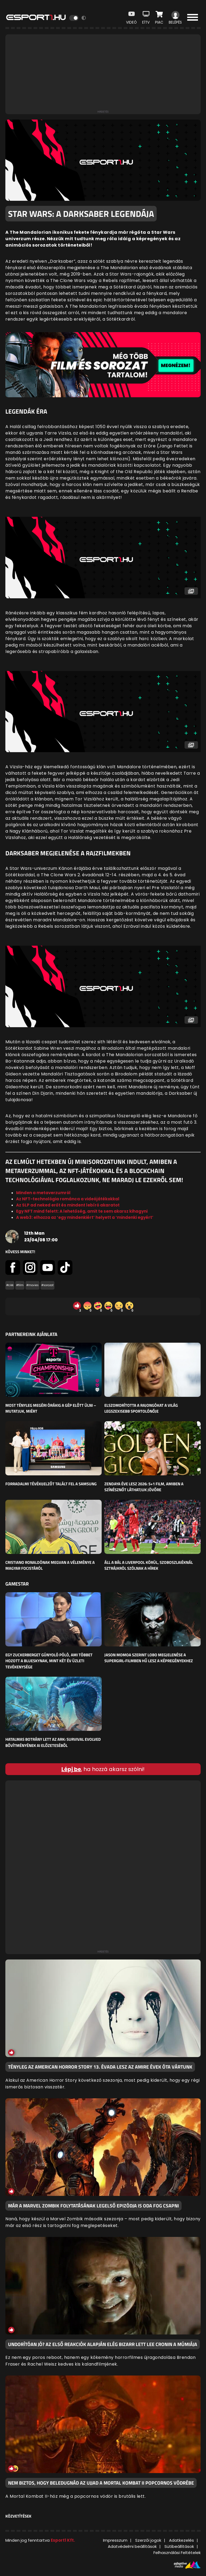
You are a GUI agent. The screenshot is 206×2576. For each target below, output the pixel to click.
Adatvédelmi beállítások (132, 2546)
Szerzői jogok (148, 2540)
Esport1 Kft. (63, 2540)
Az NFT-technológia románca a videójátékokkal (67, 1199)
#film (20, 1285)
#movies (32, 1285)
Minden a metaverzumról (43, 1193)
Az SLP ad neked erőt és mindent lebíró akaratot (68, 1205)
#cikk (9, 1285)
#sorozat (47, 1285)
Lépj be (71, 1769)
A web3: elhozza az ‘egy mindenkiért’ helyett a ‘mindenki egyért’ (84, 1217)
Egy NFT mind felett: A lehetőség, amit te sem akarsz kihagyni (82, 1211)
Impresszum (115, 2540)
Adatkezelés (181, 2540)
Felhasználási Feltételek (177, 2552)
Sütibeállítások (179, 2546)
